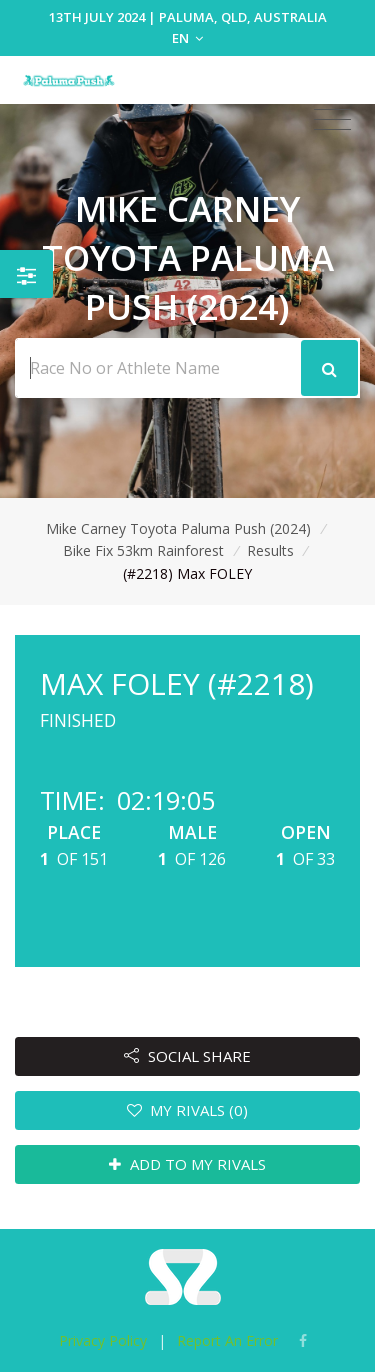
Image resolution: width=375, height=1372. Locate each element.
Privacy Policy (103, 1340)
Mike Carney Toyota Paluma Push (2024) (178, 528)
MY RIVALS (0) (188, 1110)
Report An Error (227, 1340)
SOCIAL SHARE (187, 1056)
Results (270, 550)
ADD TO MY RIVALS (187, 1164)
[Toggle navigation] (332, 120)
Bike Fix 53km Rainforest (143, 550)
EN (187, 38)
